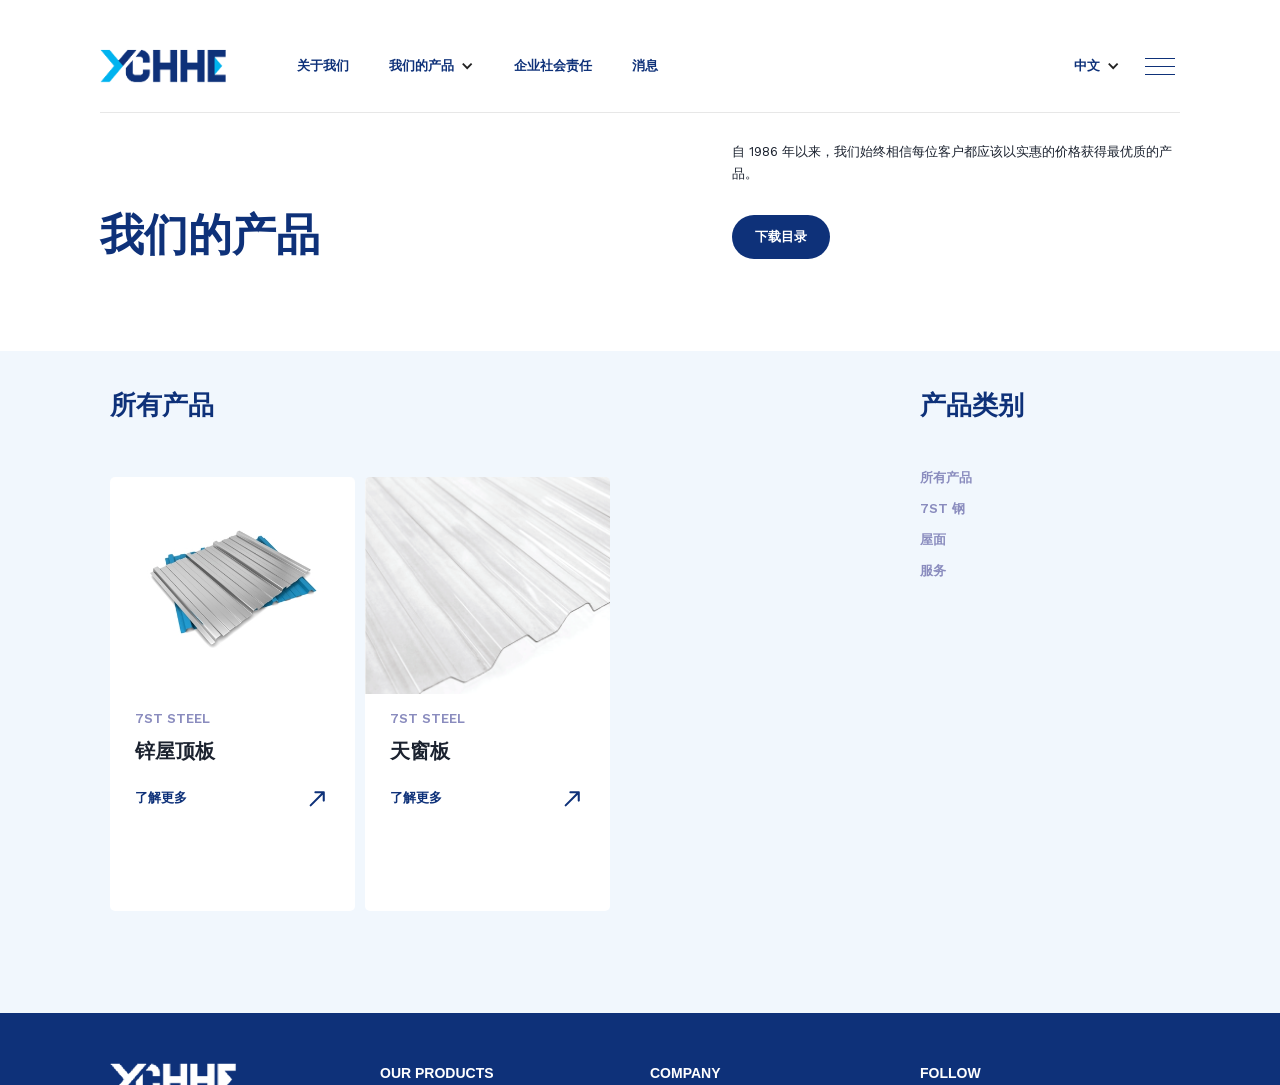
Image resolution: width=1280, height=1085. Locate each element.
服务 (933, 570)
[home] (163, 66)
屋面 (933, 539)
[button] (431, 66)
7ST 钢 (942, 508)
